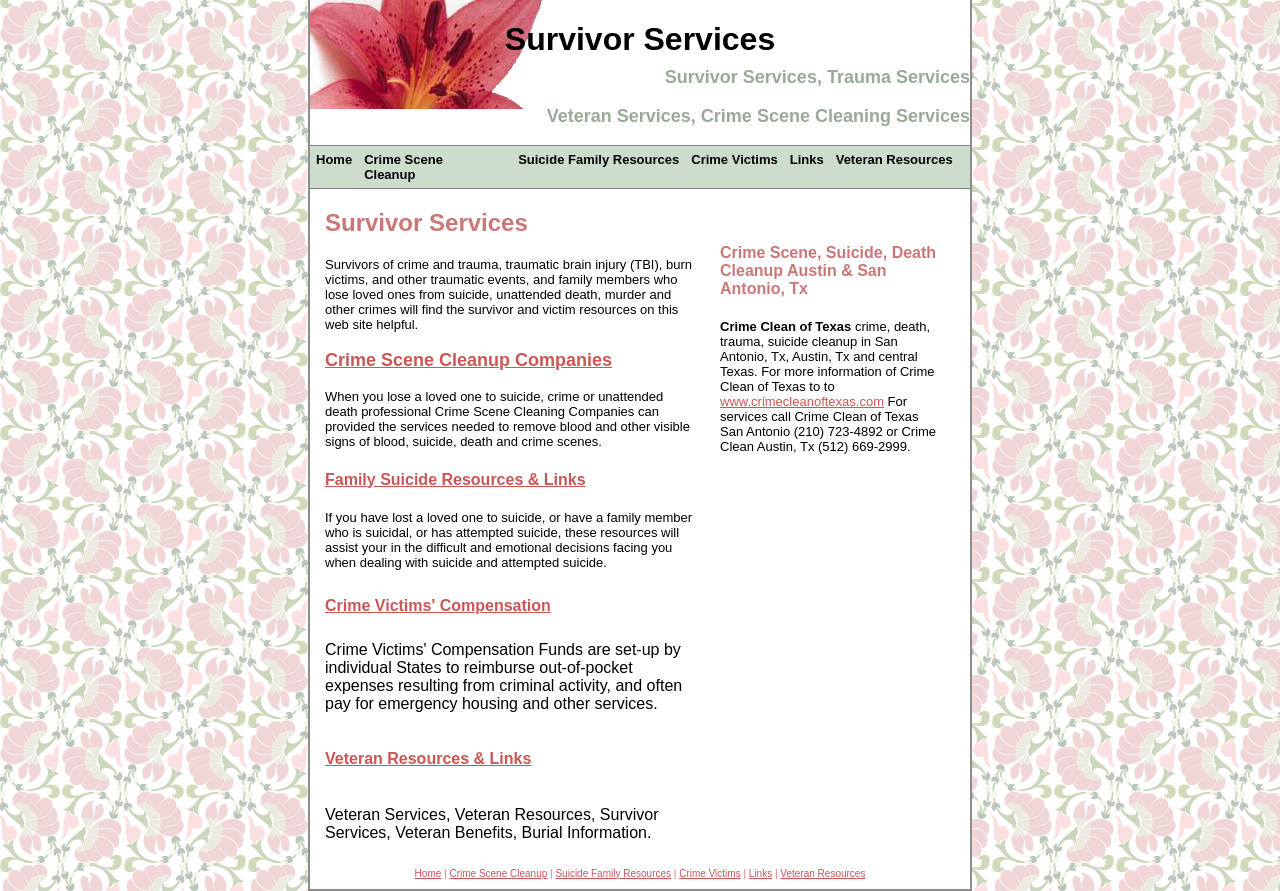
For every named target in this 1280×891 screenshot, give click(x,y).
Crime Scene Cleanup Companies (468, 360)
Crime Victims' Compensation (438, 605)
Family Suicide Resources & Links (455, 479)
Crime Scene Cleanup (403, 167)
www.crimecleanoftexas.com (802, 401)
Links (807, 159)
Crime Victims (734, 159)
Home (334, 159)
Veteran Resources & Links (428, 758)
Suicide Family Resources (598, 159)
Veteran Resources (894, 159)
